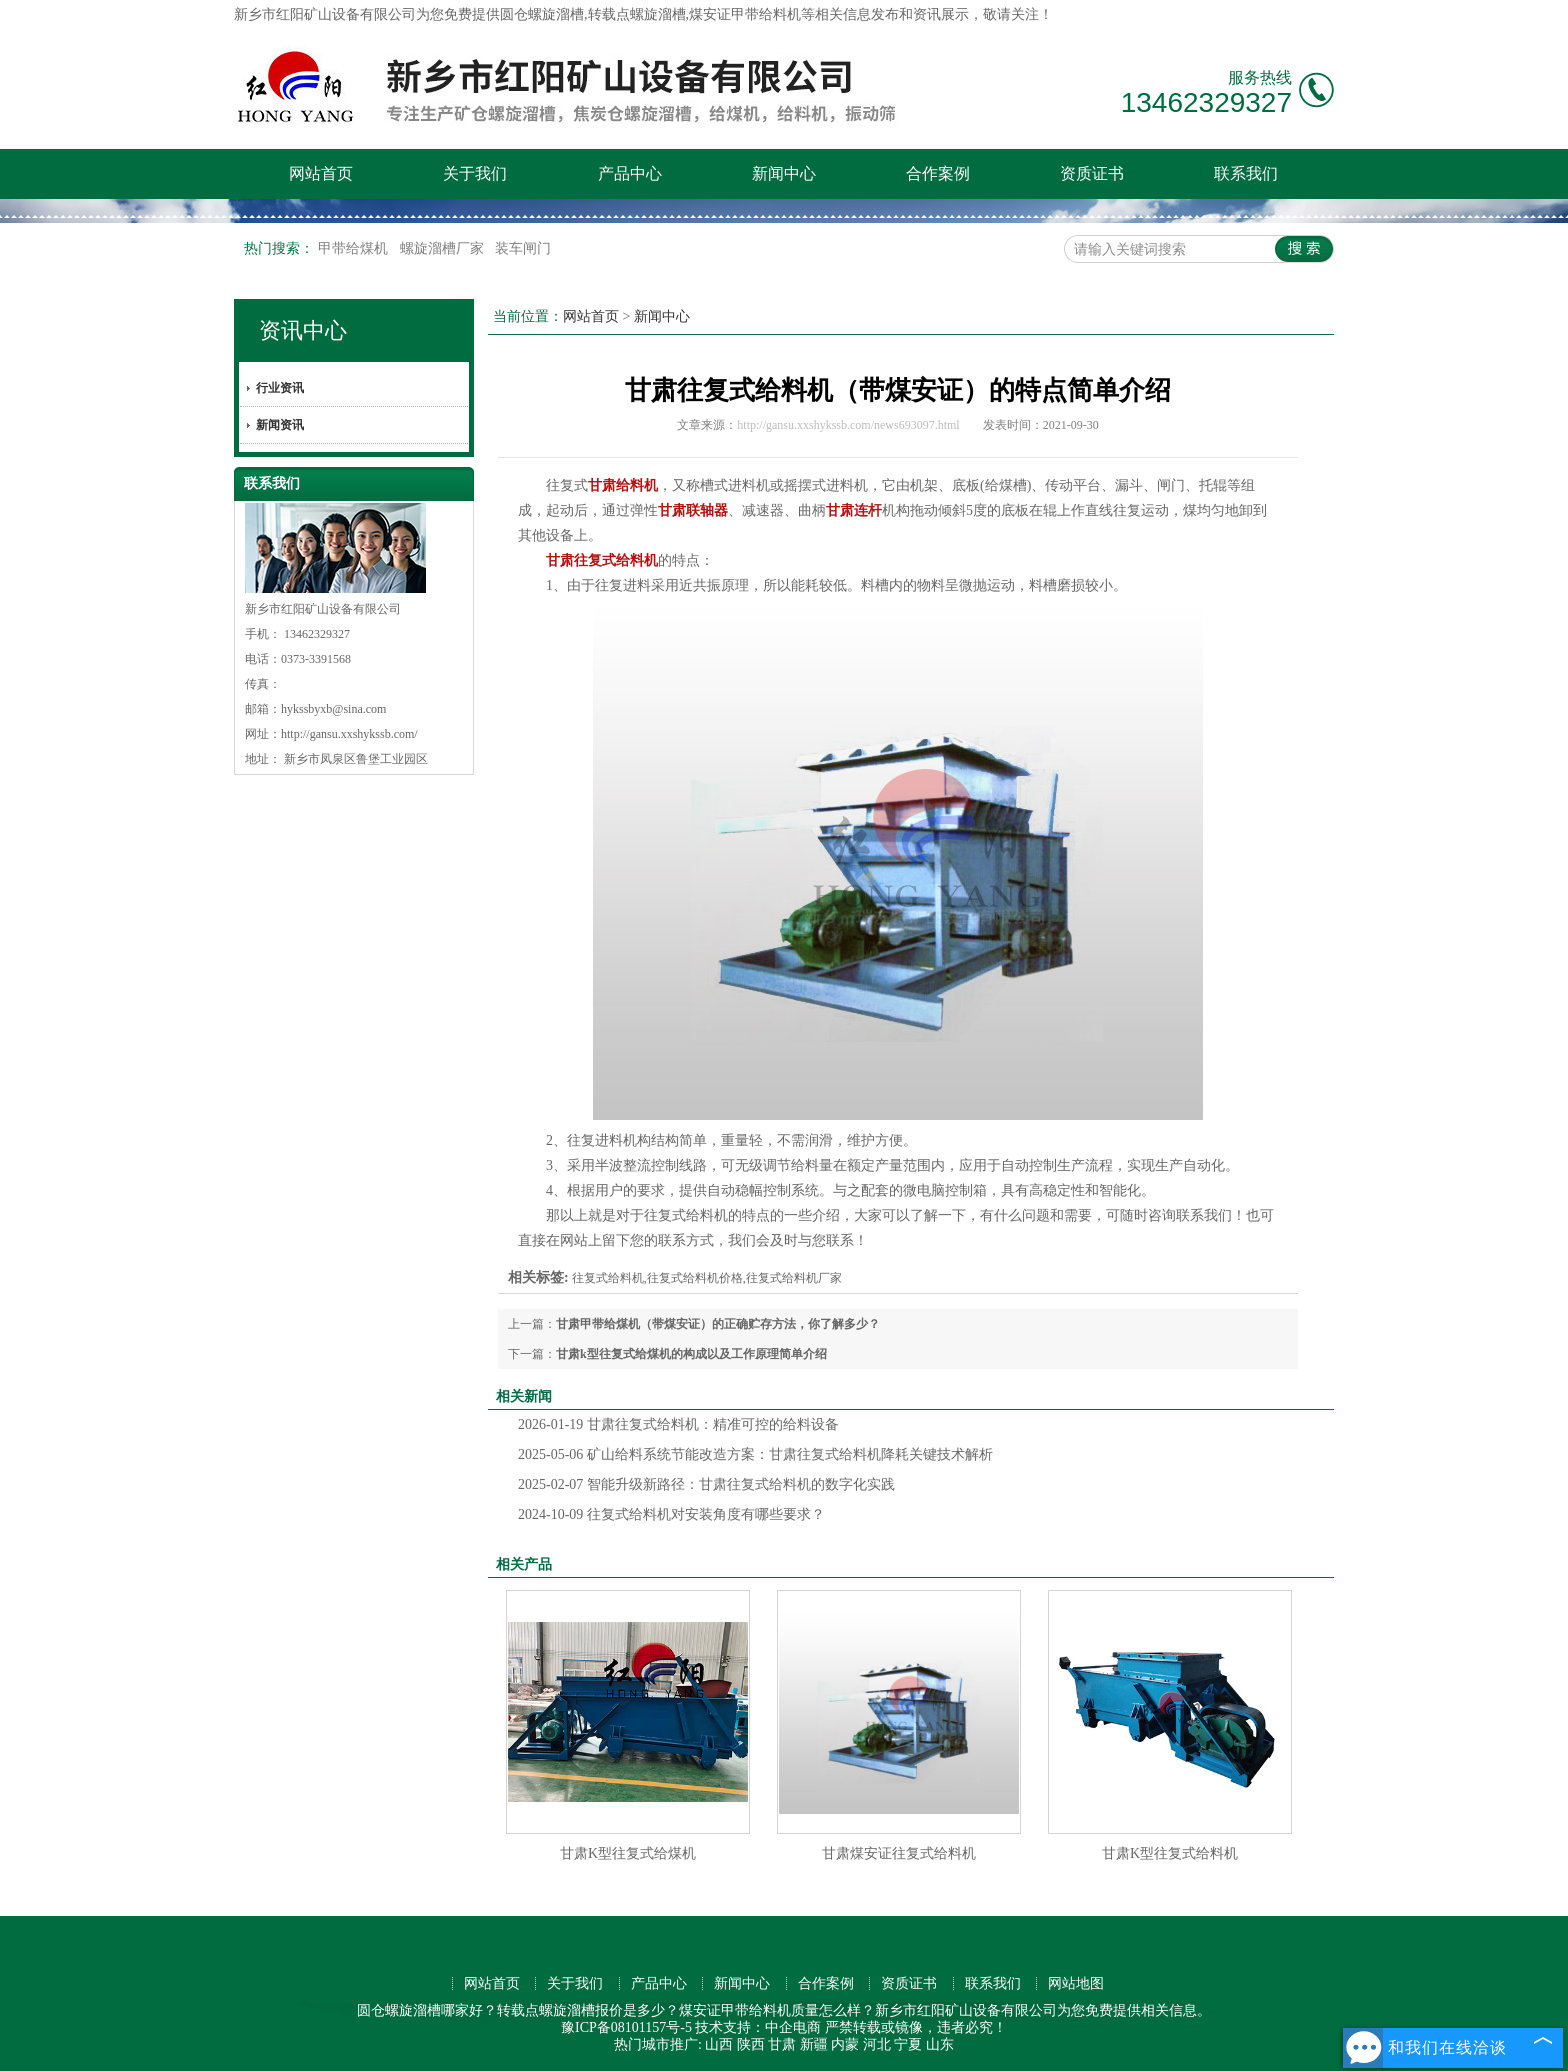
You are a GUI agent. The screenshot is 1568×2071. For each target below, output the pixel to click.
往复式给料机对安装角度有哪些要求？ (671, 1514)
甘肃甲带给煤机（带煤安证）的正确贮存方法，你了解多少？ (718, 1324)
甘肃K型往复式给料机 (1170, 1853)
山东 (940, 2044)
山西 (719, 2044)
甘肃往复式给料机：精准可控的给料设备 (678, 1424)
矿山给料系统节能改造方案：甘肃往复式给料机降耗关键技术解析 (755, 1454)
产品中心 (630, 173)
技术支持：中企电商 (758, 2027)
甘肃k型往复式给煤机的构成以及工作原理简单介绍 (691, 1354)
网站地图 (1076, 1983)
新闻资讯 (280, 425)
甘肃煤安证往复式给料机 (899, 1853)
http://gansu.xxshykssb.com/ (349, 734)
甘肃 (782, 2044)
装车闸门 (523, 248)
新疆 (814, 2044)
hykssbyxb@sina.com (333, 709)
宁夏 (908, 2044)
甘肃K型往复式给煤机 (628, 1853)
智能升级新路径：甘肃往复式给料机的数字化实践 (706, 1484)
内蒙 (845, 2044)
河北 (877, 2044)
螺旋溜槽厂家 (444, 248)
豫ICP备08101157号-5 (626, 2027)
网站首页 (321, 173)
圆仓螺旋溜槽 (542, 14)
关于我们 (475, 173)
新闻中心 (784, 173)
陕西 (751, 2044)
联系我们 (1246, 173)
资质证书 (1092, 173)
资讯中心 (303, 330)
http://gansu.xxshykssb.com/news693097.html (848, 425)
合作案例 (938, 173)
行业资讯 (280, 388)
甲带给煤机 (355, 248)
